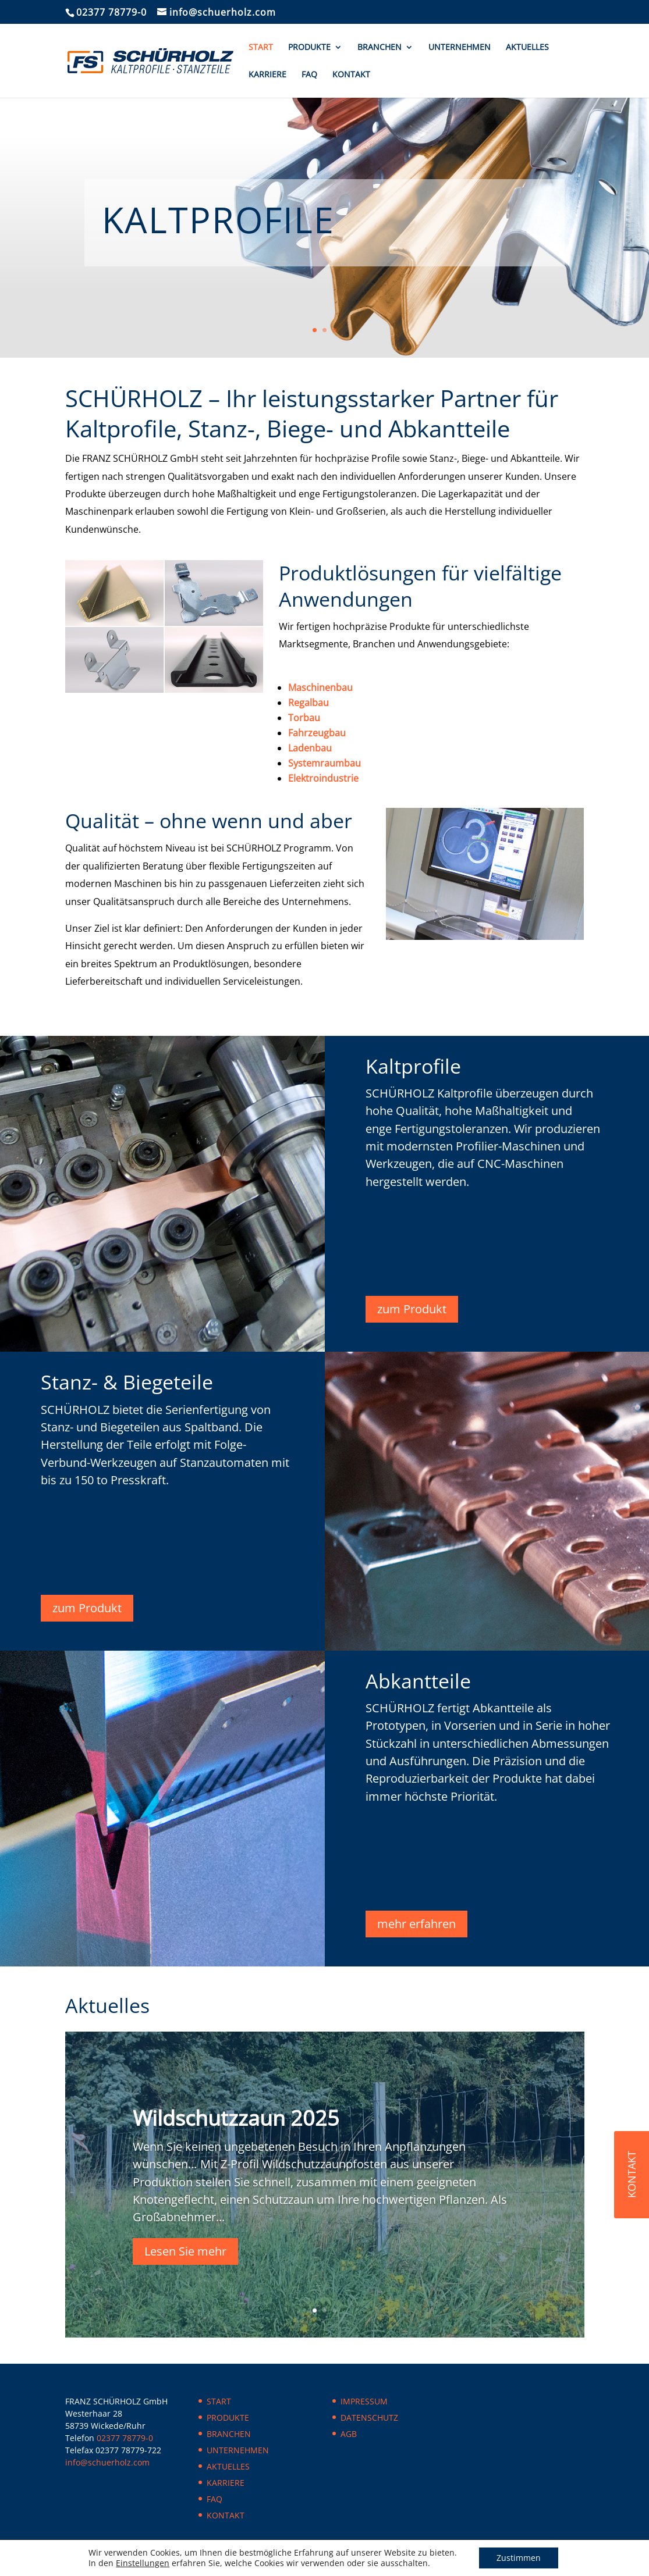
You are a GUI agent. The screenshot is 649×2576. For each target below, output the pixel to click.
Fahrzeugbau (317, 732)
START (261, 47)
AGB (349, 2433)
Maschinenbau (320, 687)
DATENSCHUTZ (369, 2417)
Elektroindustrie (323, 778)
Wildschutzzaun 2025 (236, 2118)
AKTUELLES (527, 47)
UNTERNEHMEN (459, 47)
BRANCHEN (379, 47)
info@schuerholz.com (107, 2462)
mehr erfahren (416, 1924)
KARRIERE (267, 75)
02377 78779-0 (111, 12)
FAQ (309, 75)
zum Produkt (411, 1309)
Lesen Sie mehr (185, 2251)
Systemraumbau (324, 763)
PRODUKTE (309, 47)
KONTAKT (351, 75)
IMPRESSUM (364, 2401)
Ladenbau (310, 748)
